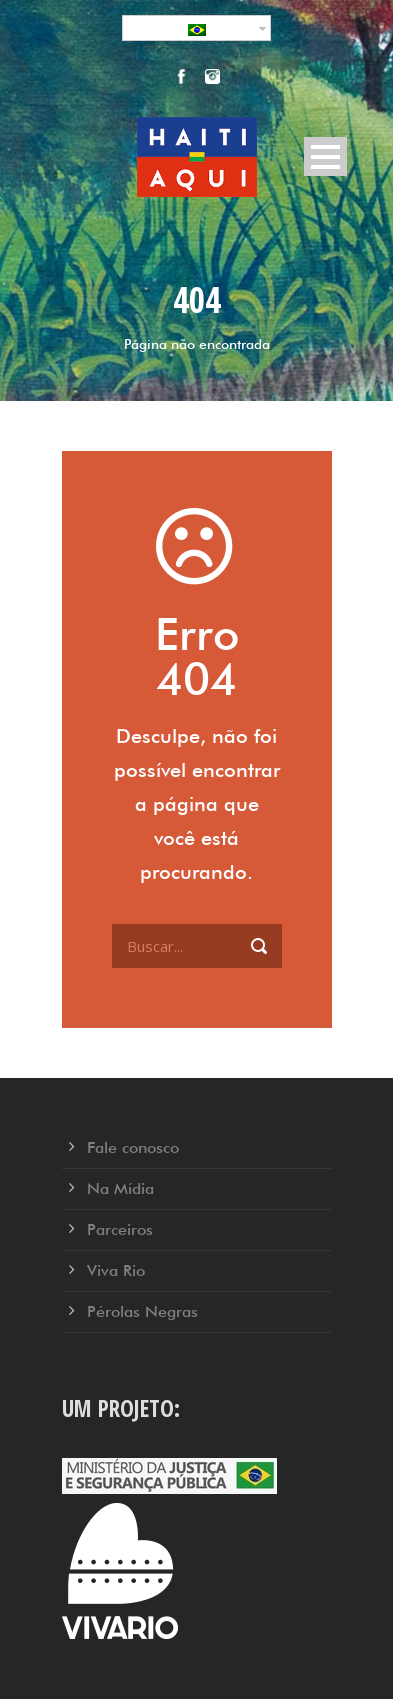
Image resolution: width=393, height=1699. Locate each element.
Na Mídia (120, 1188)
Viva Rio (116, 1270)
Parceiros (120, 1229)
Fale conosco (133, 1147)
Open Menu (325, 156)
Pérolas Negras (142, 1311)
